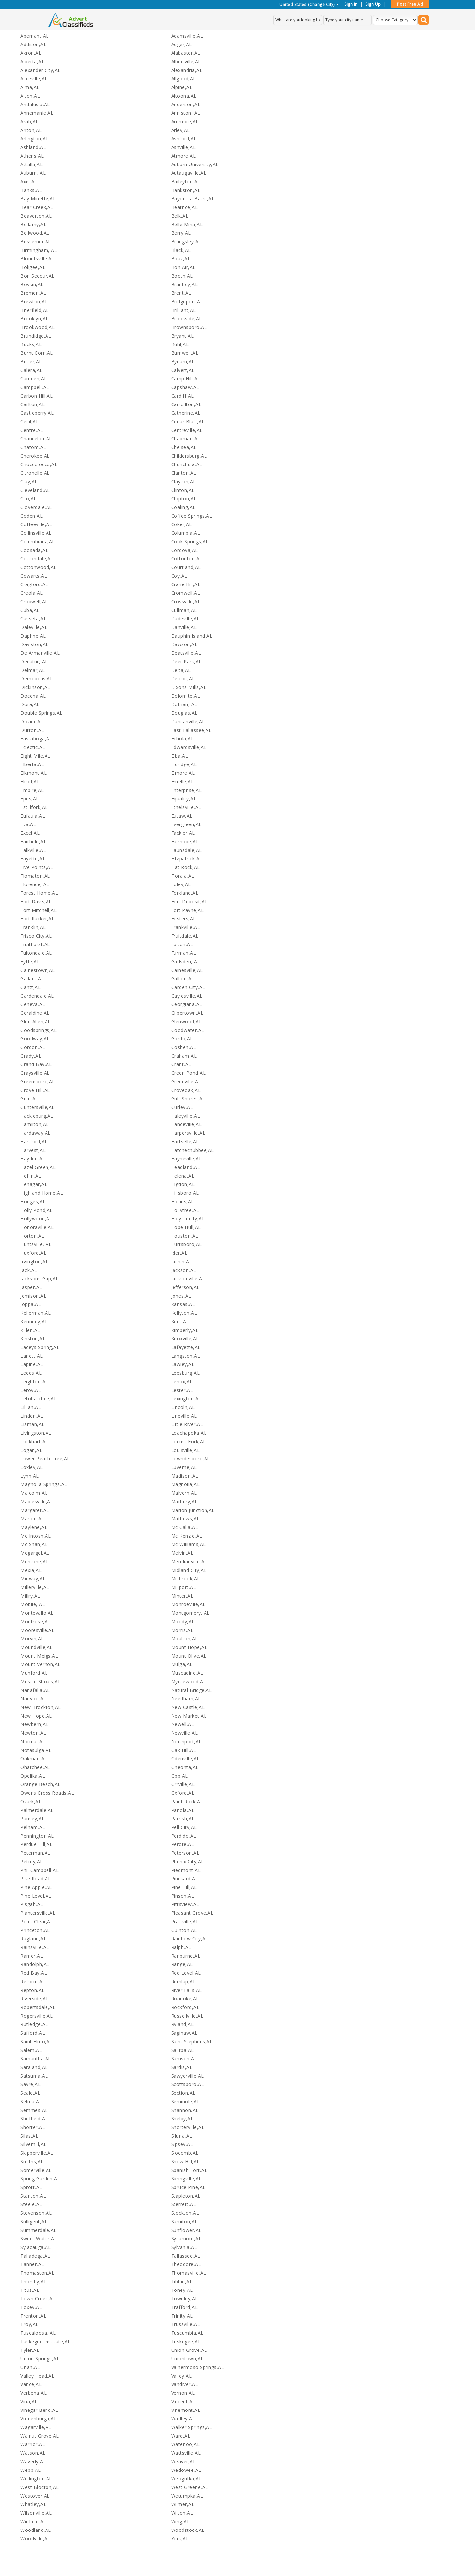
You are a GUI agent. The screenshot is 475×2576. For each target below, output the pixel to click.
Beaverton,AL (36, 216)
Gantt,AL (30, 987)
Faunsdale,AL (186, 850)
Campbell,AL (34, 387)
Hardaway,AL (35, 1133)
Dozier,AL (31, 721)
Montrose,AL (35, 1621)
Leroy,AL (30, 1390)
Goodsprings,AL (38, 1030)
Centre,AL (31, 430)
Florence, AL (34, 884)
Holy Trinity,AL (188, 1218)
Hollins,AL (182, 1201)
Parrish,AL (183, 1818)
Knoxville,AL (185, 1338)
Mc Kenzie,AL (186, 1536)
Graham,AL (184, 1056)
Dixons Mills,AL (188, 687)
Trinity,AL (182, 2316)
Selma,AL (31, 2101)
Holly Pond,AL (36, 1210)
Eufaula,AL (32, 816)
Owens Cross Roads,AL (47, 1793)
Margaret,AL (34, 1510)
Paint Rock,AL (187, 1801)
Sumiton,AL (184, 2221)
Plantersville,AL (37, 1913)
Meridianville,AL (189, 1561)
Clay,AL (29, 481)
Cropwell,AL (34, 601)
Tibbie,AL (182, 2281)
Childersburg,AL (189, 456)
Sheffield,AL (34, 2118)
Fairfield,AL (33, 841)
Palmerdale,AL (37, 1810)
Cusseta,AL (33, 618)
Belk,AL (180, 216)
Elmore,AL (183, 773)
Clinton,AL (183, 490)
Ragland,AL (33, 1938)
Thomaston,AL (37, 2273)
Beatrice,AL (184, 207)
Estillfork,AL (34, 807)
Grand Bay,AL (36, 1064)
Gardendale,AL (37, 996)
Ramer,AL (31, 1956)
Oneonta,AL (185, 1767)
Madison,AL (184, 1476)
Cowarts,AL (33, 576)
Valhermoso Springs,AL (197, 2367)
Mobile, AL (32, 1604)
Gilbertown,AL (187, 1013)
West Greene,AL (189, 2487)
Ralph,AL (181, 1947)
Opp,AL (179, 1776)
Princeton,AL (35, 1930)
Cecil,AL (29, 421)
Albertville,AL (186, 61)
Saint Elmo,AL (36, 2041)
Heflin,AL (30, 1176)
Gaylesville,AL (187, 996)
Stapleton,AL (186, 2196)
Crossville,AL (186, 601)
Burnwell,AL (185, 353)
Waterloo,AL (185, 2444)
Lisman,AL (32, 1424)
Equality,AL (184, 798)
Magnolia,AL (185, 1484)
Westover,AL (35, 2496)
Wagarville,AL (35, 2427)
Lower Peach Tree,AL (45, 1458)
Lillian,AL (30, 1407)
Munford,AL (34, 1673)
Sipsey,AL (182, 2144)
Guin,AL (29, 1098)
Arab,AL (29, 121)
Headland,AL (185, 1167)
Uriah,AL (30, 2367)
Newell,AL (182, 1724)
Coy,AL (179, 576)
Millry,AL (30, 1596)
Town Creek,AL (37, 2298)
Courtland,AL (186, 567)
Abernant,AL (34, 36)
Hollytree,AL (185, 1210)
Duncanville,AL (188, 721)
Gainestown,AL (37, 970)
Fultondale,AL (36, 953)
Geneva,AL (32, 1004)
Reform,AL (32, 1981)
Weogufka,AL (186, 2478)
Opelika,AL (32, 1776)
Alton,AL (30, 96)
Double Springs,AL (41, 713)
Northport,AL (186, 1741)
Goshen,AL (183, 1047)
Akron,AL (30, 53)
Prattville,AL (185, 1921)
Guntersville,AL (37, 1107)
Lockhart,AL (34, 1441)
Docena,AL (33, 696)
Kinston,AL (32, 1338)
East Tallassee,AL (191, 730)
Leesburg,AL (185, 1373)
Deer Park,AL (186, 661)
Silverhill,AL (33, 2144)
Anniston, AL (185, 113)
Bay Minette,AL (38, 198)
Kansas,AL (183, 1304)
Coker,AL (181, 524)
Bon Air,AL (183, 267)
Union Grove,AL (189, 2350)
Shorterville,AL (188, 2127)
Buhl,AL (180, 344)
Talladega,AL (35, 2256)
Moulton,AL (184, 1638)
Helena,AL (183, 1176)
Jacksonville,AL (188, 1278)
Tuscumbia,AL (187, 2333)
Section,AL (183, 2093)
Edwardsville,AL (189, 747)
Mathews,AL (185, 1518)
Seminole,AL (185, 2101)
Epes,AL (29, 798)
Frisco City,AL (36, 936)
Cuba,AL (30, 610)
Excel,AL (30, 833)
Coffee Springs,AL (191, 516)
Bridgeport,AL (187, 301)
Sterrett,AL (183, 2204)
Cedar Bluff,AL (188, 421)
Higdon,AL (183, 1184)
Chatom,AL (33, 447)
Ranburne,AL (186, 1956)
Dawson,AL (184, 644)
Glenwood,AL (186, 1021)
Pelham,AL (32, 1827)
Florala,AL (182, 876)
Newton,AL (33, 1733)
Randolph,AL (34, 1964)
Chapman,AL (185, 438)
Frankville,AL (185, 927)
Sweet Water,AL (38, 2238)
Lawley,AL (183, 1364)
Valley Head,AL (37, 2376)
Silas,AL (29, 2136)
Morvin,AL (32, 1638)
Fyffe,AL (30, 961)
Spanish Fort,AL (189, 2170)
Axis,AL (28, 181)
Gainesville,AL (187, 970)
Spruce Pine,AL (188, 2187)
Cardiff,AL (182, 396)
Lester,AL (182, 1390)
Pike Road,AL (35, 1878)
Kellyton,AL (184, 1313)
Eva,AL (28, 824)
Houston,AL (184, 1236)
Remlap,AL (183, 1981)
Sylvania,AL (184, 2247)
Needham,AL (186, 1698)
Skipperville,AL (36, 2153)
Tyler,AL (29, 2350)
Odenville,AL (185, 1758)
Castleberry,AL (37, 413)
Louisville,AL (185, 1450)
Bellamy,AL (33, 224)
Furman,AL (183, 953)
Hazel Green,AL (38, 1167)
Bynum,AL (183, 361)
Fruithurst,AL (35, 944)
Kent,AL (180, 1321)
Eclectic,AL (32, 747)
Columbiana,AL (37, 541)
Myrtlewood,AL (188, 1681)
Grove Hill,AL (35, 1090)
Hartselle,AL (185, 1141)
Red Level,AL (186, 1973)
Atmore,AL (183, 156)
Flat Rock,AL (185, 867)
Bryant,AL (182, 336)
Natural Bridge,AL (191, 1690)
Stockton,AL (185, 2213)
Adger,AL (181, 44)
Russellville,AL (187, 2016)
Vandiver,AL (184, 2384)
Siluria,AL (181, 2136)
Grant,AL (181, 1064)
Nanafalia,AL (35, 1690)
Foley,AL (181, 884)
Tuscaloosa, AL (38, 2333)
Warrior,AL (32, 2444)
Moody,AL (183, 1621)
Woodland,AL (35, 2530)
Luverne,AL (184, 1467)
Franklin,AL (33, 927)
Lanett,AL (31, 1356)
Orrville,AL (183, 1784)
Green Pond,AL (188, 1073)
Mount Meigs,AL (39, 1656)
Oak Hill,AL (183, 1750)
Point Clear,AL (36, 1921)
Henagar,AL (33, 1184)
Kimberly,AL (185, 1330)
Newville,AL (184, 1733)
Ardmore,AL (185, 121)
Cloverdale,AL (36, 507)
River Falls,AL (186, 1990)
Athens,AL (32, 156)
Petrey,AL (31, 1861)
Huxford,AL (33, 1253)
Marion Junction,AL (193, 1510)
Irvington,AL (34, 1261)
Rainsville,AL (34, 1947)
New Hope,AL (36, 1716)
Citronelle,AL (35, 473)
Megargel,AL (34, 1553)
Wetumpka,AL (187, 2496)
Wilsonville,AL (36, 2513)
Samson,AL (184, 2058)
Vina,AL (29, 2401)
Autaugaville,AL (188, 173)
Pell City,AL (184, 1827)
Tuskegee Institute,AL (45, 2341)
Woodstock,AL (188, 2530)
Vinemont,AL (186, 2410)
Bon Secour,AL (37, 276)
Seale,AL (30, 2093)
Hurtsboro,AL (186, 1244)
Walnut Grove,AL (39, 2436)
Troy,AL (29, 2324)
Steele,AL (31, 2204)
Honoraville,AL (37, 1227)
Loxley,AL (31, 1467)
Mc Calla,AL (184, 1527)
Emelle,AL (182, 781)
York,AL (180, 2538)
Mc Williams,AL (188, 1544)
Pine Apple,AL (36, 1887)
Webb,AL (30, 2470)
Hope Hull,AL (186, 1227)
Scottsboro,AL (187, 2084)
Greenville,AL (186, 1081)
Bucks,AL (31, 344)
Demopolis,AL (36, 678)
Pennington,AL (37, 1836)
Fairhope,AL (185, 841)
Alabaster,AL (185, 53)
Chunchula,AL (186, 464)
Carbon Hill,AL (36, 396)
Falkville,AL (33, 850)
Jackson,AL (183, 1270)
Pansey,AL (32, 1818)
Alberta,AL (32, 61)
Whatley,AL (33, 2504)
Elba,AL (179, 756)
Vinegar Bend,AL (39, 2410)
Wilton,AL (182, 2513)
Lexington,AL (186, 1398)
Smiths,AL (32, 2161)
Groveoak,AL (186, 1090)
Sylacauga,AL (35, 2247)
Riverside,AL (34, 1998)
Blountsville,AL (37, 258)
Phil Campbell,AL (39, 1870)
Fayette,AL (32, 858)
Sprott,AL (31, 2187)
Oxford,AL (183, 1793)
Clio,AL (28, 498)
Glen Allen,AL (35, 1021)
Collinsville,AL (36, 533)
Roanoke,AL (185, 1998)
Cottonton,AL (186, 558)
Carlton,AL (32, 404)
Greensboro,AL (37, 1081)
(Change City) (321, 4)
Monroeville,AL (188, 1604)
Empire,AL (32, 790)
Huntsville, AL (35, 1244)
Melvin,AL (182, 1553)
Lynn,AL (29, 1476)
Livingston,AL (35, 1433)
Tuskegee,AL (186, 2341)
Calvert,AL (183, 370)
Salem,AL (31, 2050)
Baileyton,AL (185, 181)
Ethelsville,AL (186, 807)
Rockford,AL (185, 2007)
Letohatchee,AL (38, 1398)
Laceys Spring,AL (39, 1347)
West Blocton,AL (39, 2487)
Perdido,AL (183, 1836)
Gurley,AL (182, 1107)
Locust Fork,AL (188, 1441)
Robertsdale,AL (37, 2007)
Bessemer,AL (35, 241)
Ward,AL (181, 2436)
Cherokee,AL (35, 456)
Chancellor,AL (36, 438)
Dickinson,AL (35, 687)
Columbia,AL (185, 533)
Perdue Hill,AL (36, 1844)
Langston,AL (185, 1356)
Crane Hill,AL (186, 584)
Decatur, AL (34, 661)
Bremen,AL (33, 293)
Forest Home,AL (39, 893)
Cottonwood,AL (38, 567)
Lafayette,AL (186, 1347)
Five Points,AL (36, 867)
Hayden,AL (32, 1158)
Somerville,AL (36, 2170)
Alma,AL (30, 87)
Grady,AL (30, 1056)
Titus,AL (29, 2290)
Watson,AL (33, 2453)
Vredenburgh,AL (38, 2418)
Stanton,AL (33, 2196)
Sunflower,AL (186, 2230)
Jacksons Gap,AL (39, 1278)
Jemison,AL (33, 1296)
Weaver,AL (183, 2461)
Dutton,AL (32, 730)
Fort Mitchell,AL (38, 910)
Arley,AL (180, 130)
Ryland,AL (182, 2024)
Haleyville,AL (185, 1116)
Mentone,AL (34, 1561)
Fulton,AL (182, 944)
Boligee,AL (32, 267)
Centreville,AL (187, 430)
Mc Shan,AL (34, 1544)
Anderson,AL (186, 104)
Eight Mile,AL (35, 756)
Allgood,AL (183, 78)
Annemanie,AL (36, 113)
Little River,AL (187, 1424)
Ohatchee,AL (35, 1767)
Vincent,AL (183, 2401)
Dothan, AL (184, 704)
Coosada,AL (34, 550)
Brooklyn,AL (34, 318)
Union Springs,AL (39, 2358)
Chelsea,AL (184, 447)
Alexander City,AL (40, 70)
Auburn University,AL (195, 164)
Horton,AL (32, 1236)
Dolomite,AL (185, 696)
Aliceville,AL (34, 78)
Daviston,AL (34, 644)
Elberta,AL (32, 764)
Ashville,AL (183, 147)
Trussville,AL (185, 2324)
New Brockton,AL (40, 1707)
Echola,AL (182, 738)
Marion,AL (32, 1518)
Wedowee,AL (186, 2470)
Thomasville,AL (188, 2273)
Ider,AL (179, 1253)
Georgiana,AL (186, 1004)
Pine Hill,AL (184, 1887)
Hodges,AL (33, 1201)
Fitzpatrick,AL (186, 858)
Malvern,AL (184, 1493)
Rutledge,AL (34, 2024)
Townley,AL (184, 2298)
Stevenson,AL (36, 2213)
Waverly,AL (33, 2461)
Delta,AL (181, 670)
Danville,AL (184, 627)
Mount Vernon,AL (40, 1664)
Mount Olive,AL (188, 1656)
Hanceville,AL (186, 1124)
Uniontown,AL (187, 2358)
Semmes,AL (34, 2110)
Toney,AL (182, 2290)
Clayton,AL (183, 481)
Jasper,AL (31, 1287)
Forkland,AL (185, 893)
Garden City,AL (188, 987)
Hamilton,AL (34, 1124)
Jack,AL (28, 1270)
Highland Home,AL (41, 1193)
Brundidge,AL (35, 336)
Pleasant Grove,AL (192, 1913)
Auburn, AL (33, 173)
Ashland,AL (33, 147)
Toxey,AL (31, 2307)
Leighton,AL (34, 1381)
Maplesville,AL (36, 1501)
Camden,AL (33, 378)
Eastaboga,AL (36, 738)
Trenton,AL (33, 2316)
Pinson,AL (182, 1896)
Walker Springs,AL (191, 2427)
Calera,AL (31, 370)
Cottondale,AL (36, 558)
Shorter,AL (32, 2127)
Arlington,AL (34, 138)
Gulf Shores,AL (188, 1098)
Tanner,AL (32, 2264)
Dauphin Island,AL (192, 636)
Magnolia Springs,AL (43, 1484)
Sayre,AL (30, 2084)
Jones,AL (181, 1296)
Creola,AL (31, 593)
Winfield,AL (33, 2521)
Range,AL (182, 1964)
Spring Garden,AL (40, 2178)
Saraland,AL (34, 2067)
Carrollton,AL (186, 404)
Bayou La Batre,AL (193, 198)
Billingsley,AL (186, 241)
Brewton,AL (34, 301)
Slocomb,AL (185, 2153)
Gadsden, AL (185, 961)
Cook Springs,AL (190, 541)
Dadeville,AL (185, 618)
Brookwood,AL (37, 327)
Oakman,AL (33, 1758)
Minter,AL (182, 1596)
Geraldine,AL (34, 1013)
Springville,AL (186, 2178)
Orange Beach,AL (40, 1784)
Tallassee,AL (185, 2256)
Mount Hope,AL (189, 1647)
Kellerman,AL (35, 1313)
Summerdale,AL (38, 2230)
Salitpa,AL (182, 2050)
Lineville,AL (184, 1416)
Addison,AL (33, 44)
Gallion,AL (182, 978)
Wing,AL (180, 2521)
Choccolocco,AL (38, 464)
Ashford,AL (184, 138)
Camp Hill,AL (185, 378)
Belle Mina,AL (187, 224)
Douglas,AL (184, 713)
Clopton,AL (184, 498)
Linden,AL (31, 1416)
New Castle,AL (188, 1707)
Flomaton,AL (35, 876)
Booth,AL (182, 276)
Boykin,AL (32, 284)
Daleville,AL (33, 627)
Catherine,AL (186, 413)
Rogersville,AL (36, 2016)
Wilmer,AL (183, 2504)
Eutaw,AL (182, 816)
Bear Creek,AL (36, 207)
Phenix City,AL (187, 1861)
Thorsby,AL (33, 2281)
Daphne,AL (33, 636)
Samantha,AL (35, 2058)
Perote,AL (182, 1844)
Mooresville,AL (37, 1630)
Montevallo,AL (37, 1613)
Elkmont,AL (33, 773)
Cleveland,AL (35, 490)
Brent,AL (181, 293)
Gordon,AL (32, 1047)
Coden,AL (31, 516)
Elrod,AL (30, 781)
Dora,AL (30, 704)
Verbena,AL (33, 2393)
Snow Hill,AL (185, 2161)
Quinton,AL (184, 1930)
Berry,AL (181, 233)
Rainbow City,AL (189, 1938)
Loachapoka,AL (189, 1433)
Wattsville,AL (186, 2453)
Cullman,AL (184, 610)
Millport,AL (183, 1587)
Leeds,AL (31, 1373)
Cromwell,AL (185, 593)
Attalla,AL (31, 164)
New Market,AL (189, 1716)
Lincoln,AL (183, 1407)
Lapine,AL (31, 1364)
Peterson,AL (185, 1853)
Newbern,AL (34, 1724)
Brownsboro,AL (189, 327)
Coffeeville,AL (36, 524)
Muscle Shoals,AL (40, 1681)
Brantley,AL (184, 284)
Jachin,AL (181, 1261)
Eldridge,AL (184, 764)
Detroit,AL (183, 678)
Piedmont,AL (186, 1870)
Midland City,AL (189, 1570)
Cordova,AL (184, 550)
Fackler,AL (183, 833)
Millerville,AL (34, 1587)
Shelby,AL (182, 2118)
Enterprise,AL (186, 790)
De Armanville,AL (40, 653)
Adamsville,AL (187, 36)
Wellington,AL (36, 2478)
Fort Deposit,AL (189, 901)
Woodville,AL (35, 2538)
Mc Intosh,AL (35, 1536)
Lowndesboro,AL (190, 1458)
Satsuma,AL (34, 2076)
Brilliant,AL (183, 310)
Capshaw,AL (185, 387)
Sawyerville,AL (187, 2076)
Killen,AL (30, 1330)
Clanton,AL (183, 473)
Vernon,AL (183, 2393)
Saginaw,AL (184, 2033)
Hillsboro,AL (185, 1193)
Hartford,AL (34, 1141)
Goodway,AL (34, 1038)
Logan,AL (31, 1450)
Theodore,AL (186, 2264)
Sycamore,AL (186, 2238)
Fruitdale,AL (185, 936)
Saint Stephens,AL (192, 2041)
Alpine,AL (182, 87)
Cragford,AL (34, 584)
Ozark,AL (30, 1801)
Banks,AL (31, 190)
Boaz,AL (181, 258)
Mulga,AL (182, 1664)
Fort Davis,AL (36, 901)
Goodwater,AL (187, 1030)
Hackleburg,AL (36, 1116)
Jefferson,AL (185, 1287)
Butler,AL (31, 361)
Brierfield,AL (34, 310)
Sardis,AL (182, 2067)
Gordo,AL (182, 1038)
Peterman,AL (35, 1853)
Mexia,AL (31, 1570)
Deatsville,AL (186, 653)
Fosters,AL (183, 918)
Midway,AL (33, 1578)
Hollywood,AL (36, 1218)
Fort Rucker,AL (37, 918)
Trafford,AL (184, 2307)
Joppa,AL (30, 1304)
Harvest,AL (33, 1150)
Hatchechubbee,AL (192, 1150)
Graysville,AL (35, 1073)
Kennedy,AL (34, 1321)
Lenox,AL (182, 1381)
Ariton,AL (31, 130)
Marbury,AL (184, 1501)
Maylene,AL (33, 1527)
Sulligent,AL (33, 2221)
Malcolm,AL (34, 1493)
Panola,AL (183, 1810)
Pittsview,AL (185, 1904)
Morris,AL (182, 1630)
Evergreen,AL (186, 824)
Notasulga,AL (35, 1750)
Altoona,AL (184, 96)
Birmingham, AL (38, 250)
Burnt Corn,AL (36, 353)
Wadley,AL (183, 2418)
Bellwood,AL (34, 233)
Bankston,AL (186, 190)
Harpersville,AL (188, 1133)
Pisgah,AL (31, 1904)
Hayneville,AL (186, 1158)
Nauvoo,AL (33, 1698)
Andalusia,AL (35, 104)
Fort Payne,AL (187, 910)
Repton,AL (32, 1990)
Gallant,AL (32, 978)
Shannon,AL (185, 2110)
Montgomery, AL (190, 1613)
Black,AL (181, 250)
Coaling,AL (183, 507)
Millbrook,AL (185, 1578)
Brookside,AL (186, 318)
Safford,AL (32, 2033)
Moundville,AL (36, 1647)
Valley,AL (181, 2376)
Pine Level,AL (35, 1896)
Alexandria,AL (187, 70)
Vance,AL (31, 2384)
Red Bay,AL (33, 1973)
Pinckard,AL (184, 1878)
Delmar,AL (32, 670)
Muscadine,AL (187, 1673)
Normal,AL (32, 1741)
